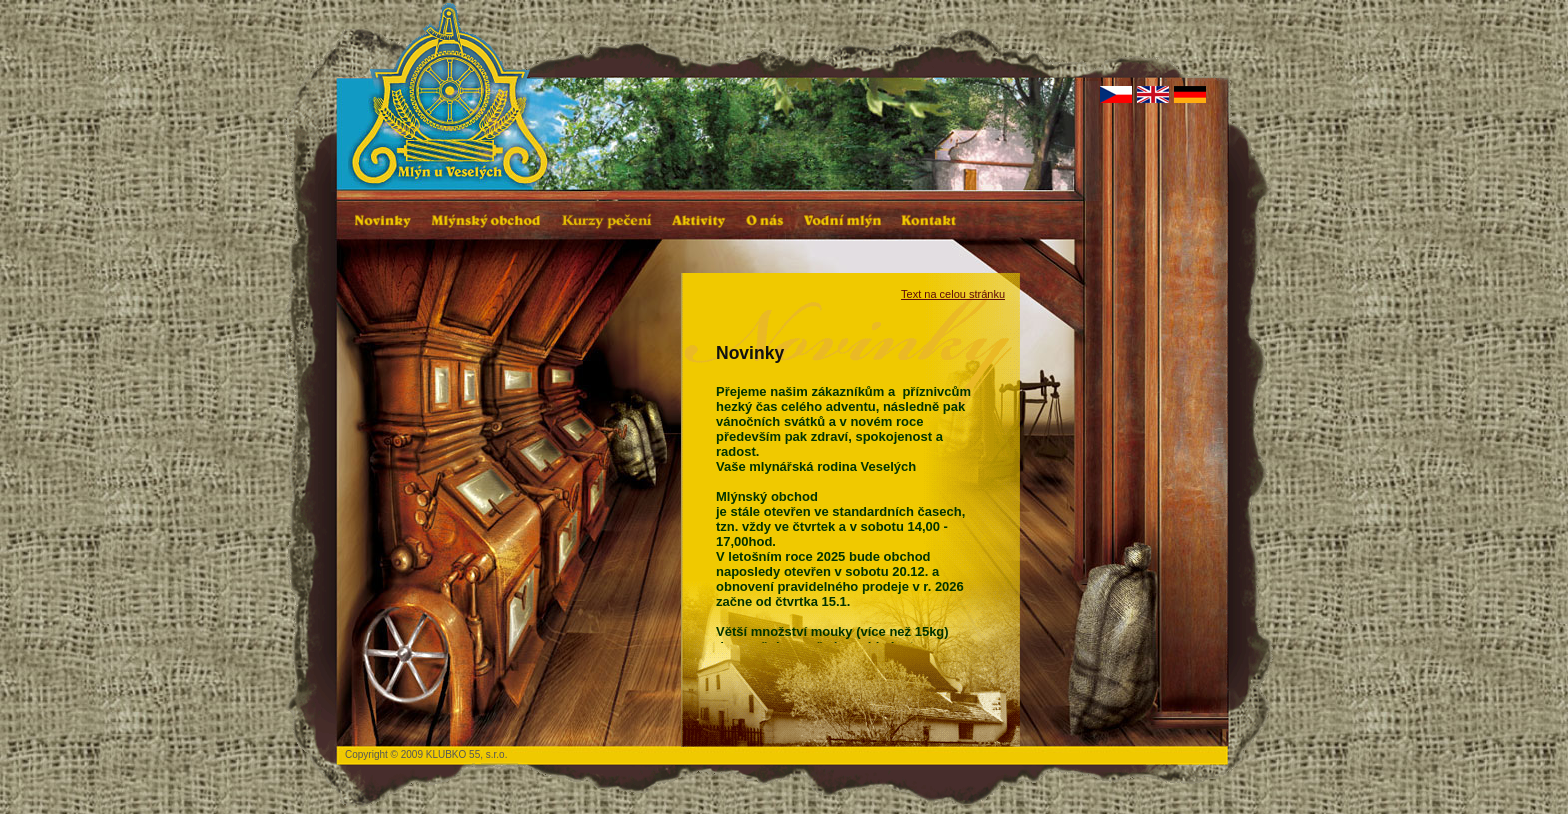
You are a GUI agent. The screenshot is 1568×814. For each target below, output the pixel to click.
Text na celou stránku (953, 294)
